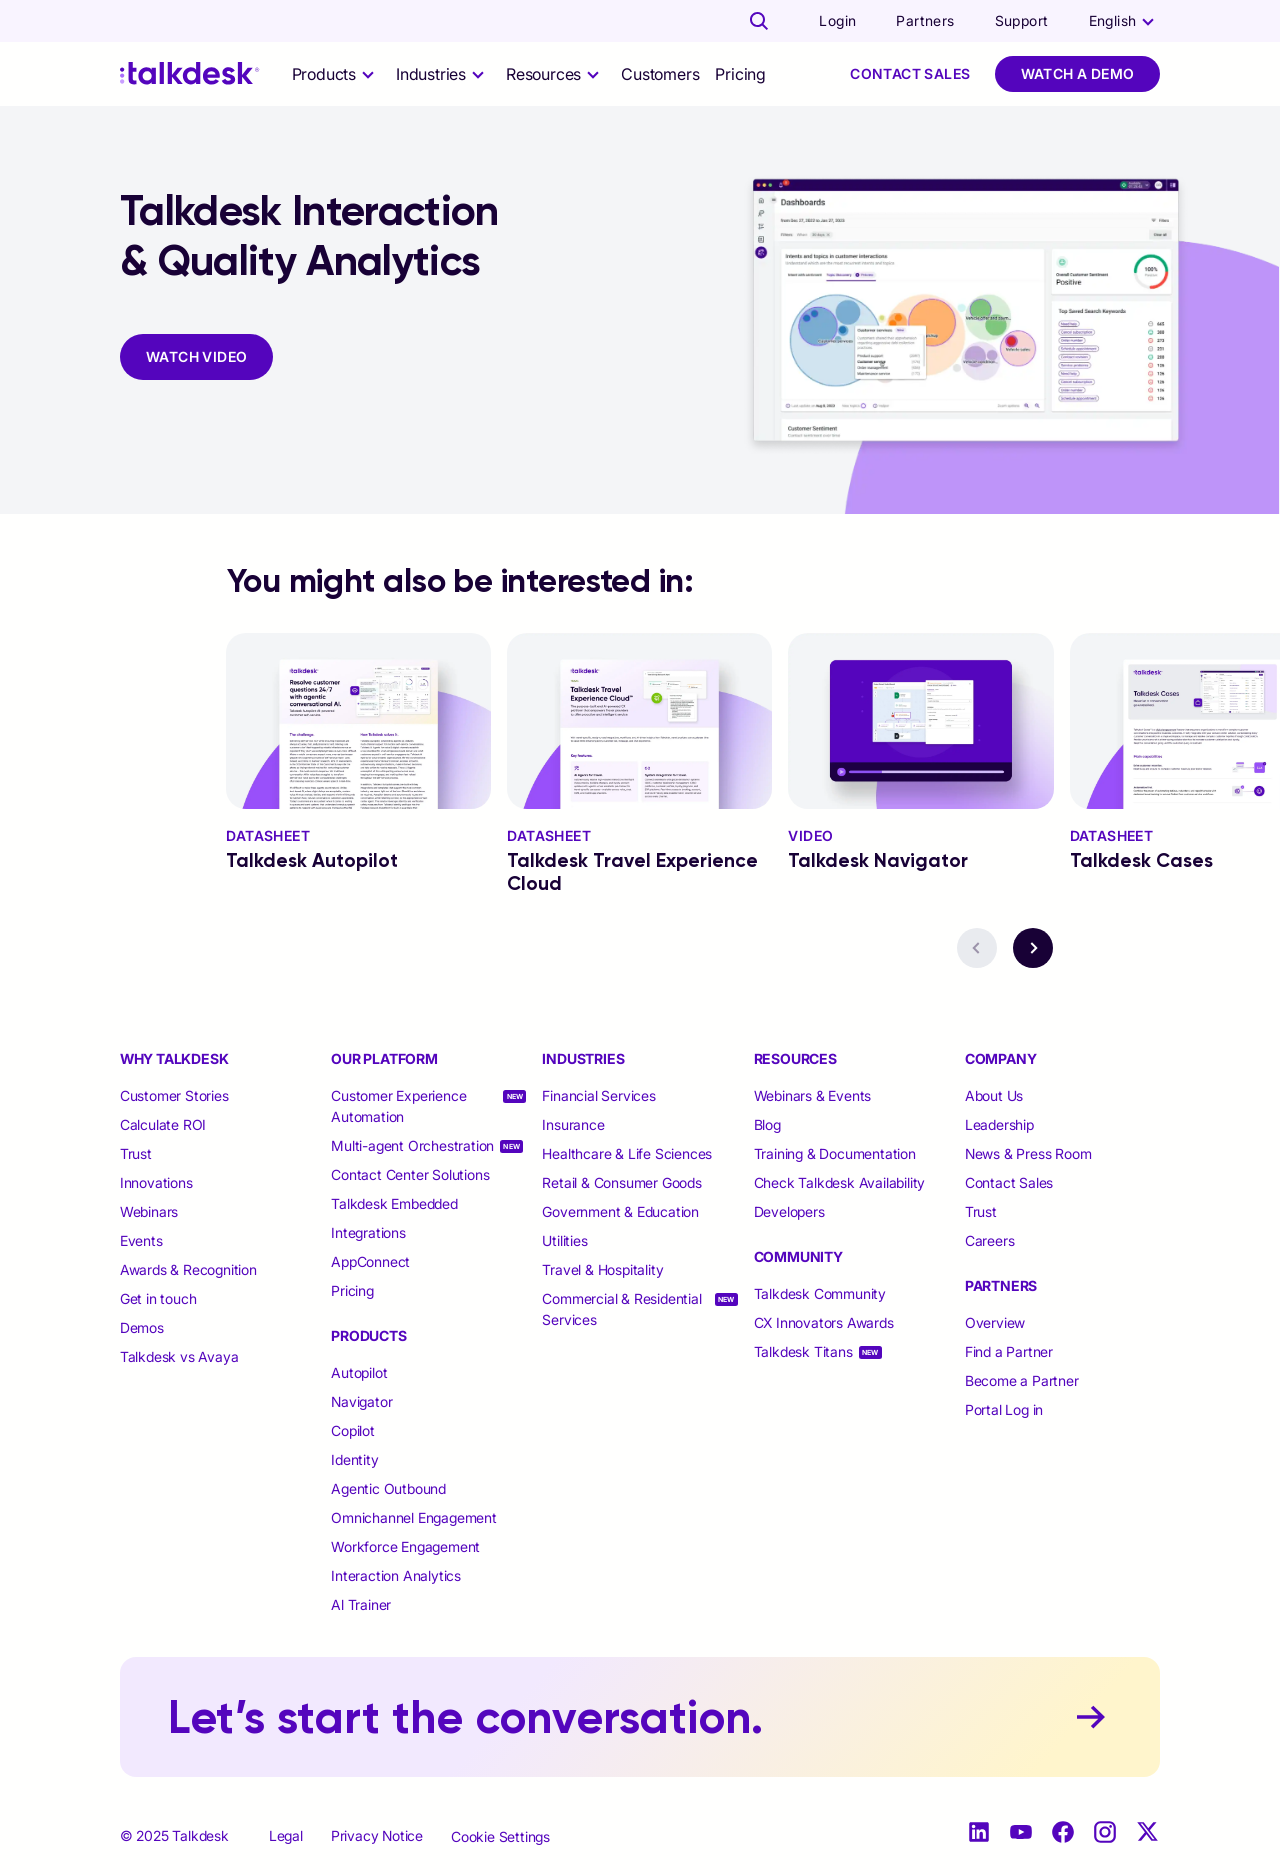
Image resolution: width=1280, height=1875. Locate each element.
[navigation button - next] (1033, 948)
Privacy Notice (377, 1835)
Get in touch (158, 1298)
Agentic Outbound (388, 1488)
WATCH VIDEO (196, 356)
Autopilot (361, 1372)
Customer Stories (174, 1095)
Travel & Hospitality (602, 1269)
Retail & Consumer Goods (621, 1182)
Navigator (361, 1401)
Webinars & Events (813, 1095)
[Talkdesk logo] (190, 73)
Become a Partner (1022, 1380)
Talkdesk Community (820, 1293)
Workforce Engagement (405, 1546)
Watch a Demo (1078, 73)
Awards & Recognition (188, 1269)
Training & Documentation (835, 1153)
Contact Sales (910, 73)
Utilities (564, 1240)
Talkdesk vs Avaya (179, 1356)
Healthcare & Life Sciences (627, 1153)
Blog (767, 1124)
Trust (136, 1153)
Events (141, 1240)
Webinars (149, 1211)
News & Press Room (1028, 1153)
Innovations (156, 1182)
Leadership (999, 1124)
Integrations (370, 1232)
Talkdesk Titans (803, 1351)
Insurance (573, 1124)
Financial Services (598, 1095)
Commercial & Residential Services (621, 1309)
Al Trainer (361, 1604)
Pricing (740, 74)
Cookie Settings (500, 1836)
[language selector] (1125, 21)
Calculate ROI (163, 1124)
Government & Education (620, 1211)
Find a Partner (1009, 1351)
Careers (990, 1240)
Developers (789, 1211)
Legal (286, 1835)
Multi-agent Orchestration (412, 1145)
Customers (660, 74)
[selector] (336, 74)
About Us (994, 1095)
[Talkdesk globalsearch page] (759, 21)
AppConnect (372, 1261)
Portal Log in (1004, 1409)
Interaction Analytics (396, 1575)
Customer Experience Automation (398, 1106)
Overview (995, 1322)
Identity (354, 1459)
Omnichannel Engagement (414, 1517)
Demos (142, 1327)
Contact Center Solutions (410, 1174)
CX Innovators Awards (824, 1322)
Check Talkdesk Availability (840, 1182)
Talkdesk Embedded (396, 1203)
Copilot (353, 1430)
